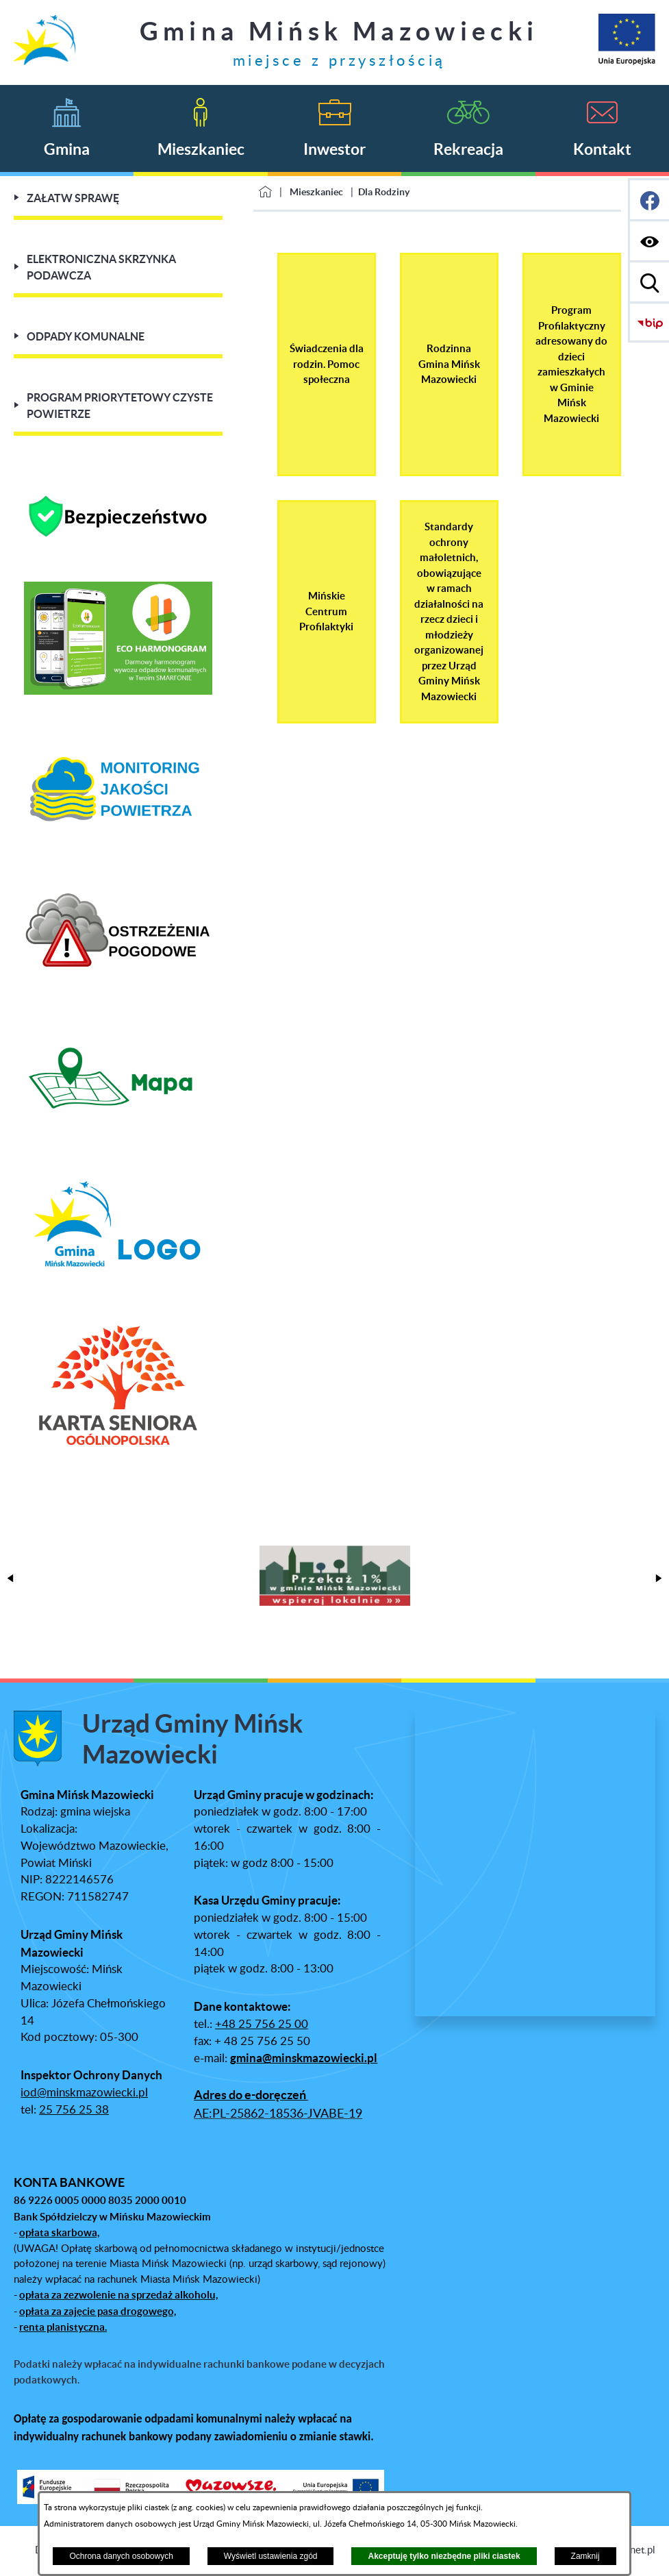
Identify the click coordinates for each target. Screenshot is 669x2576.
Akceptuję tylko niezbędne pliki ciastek (444, 2556)
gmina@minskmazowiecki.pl (303, 2058)
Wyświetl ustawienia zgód (271, 2556)
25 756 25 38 (74, 2110)
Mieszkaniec (316, 191)
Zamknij (585, 2556)
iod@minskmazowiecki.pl (84, 2093)
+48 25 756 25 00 (261, 2024)
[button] (10, 1578)
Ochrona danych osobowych (121, 2556)
